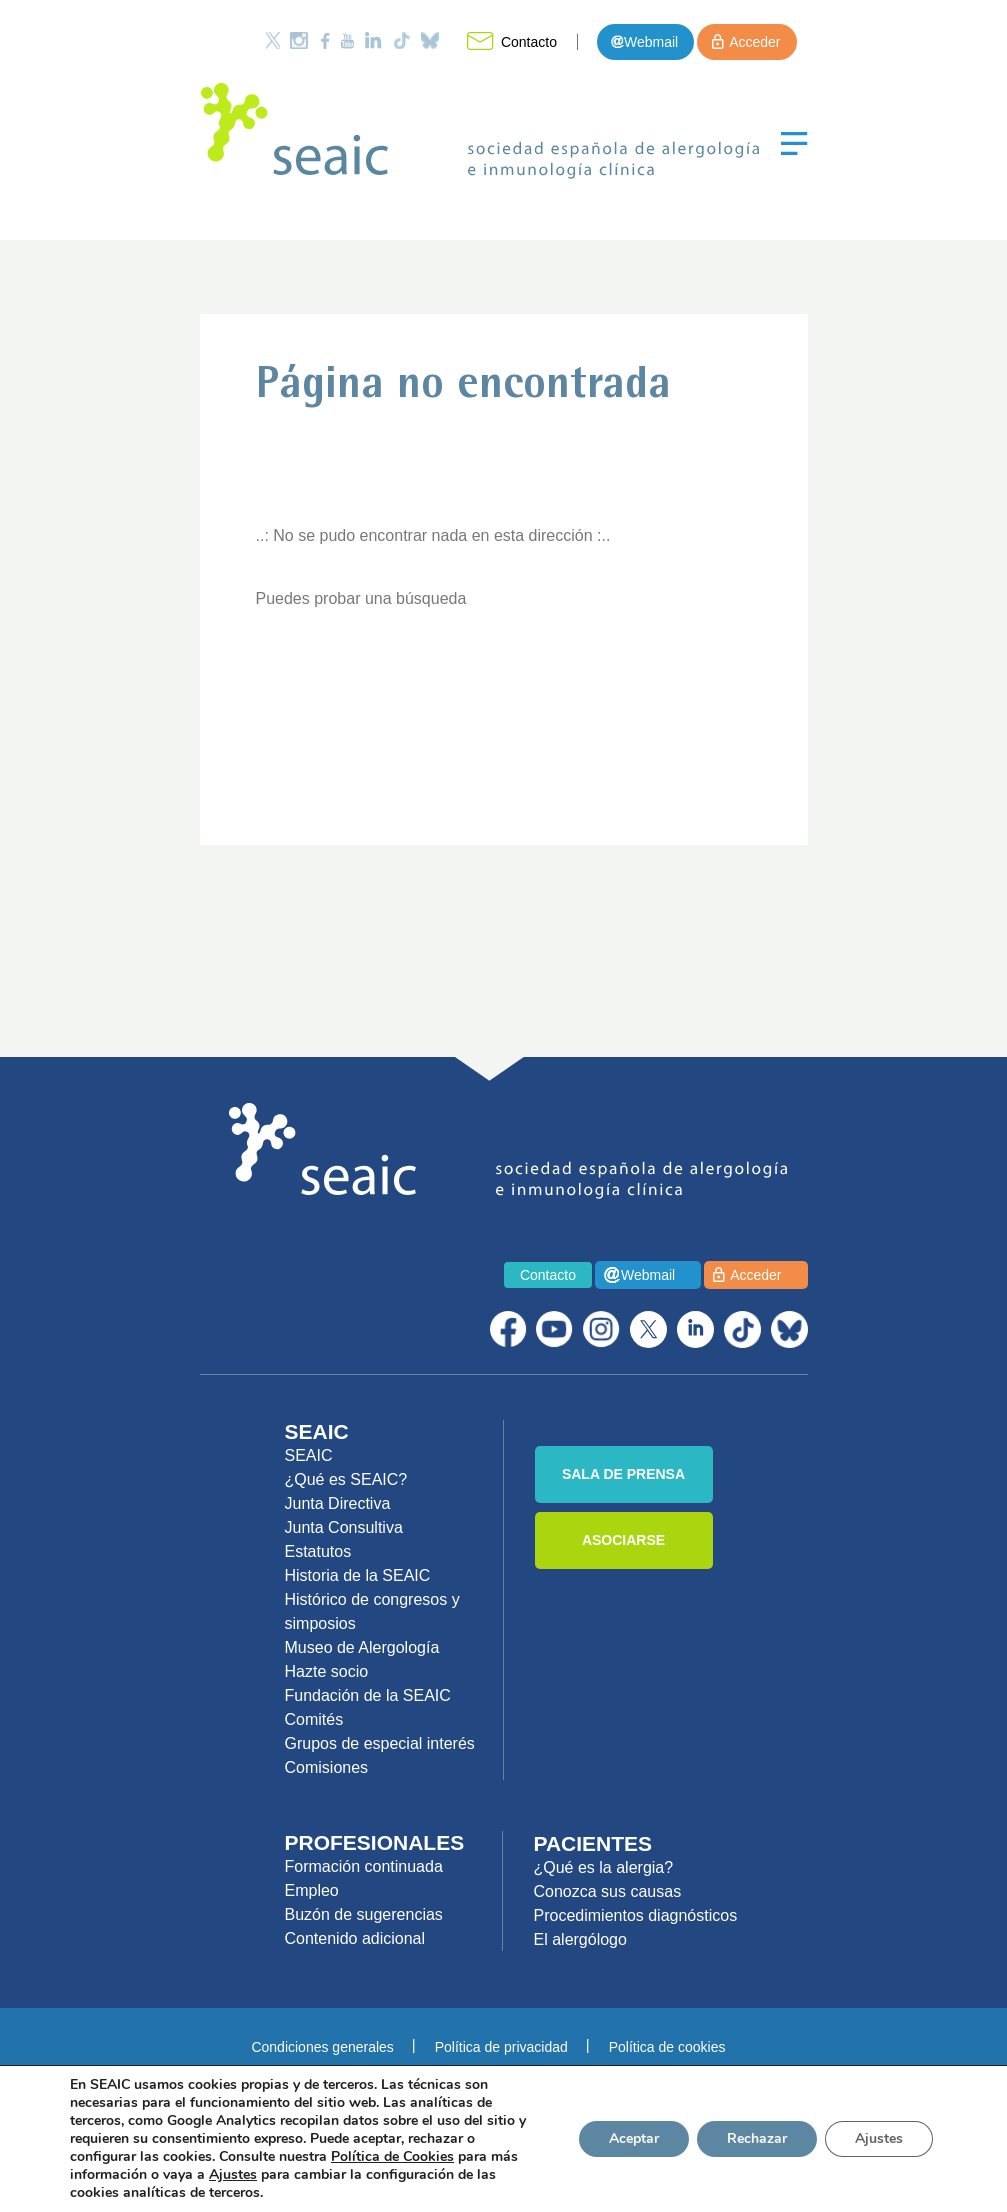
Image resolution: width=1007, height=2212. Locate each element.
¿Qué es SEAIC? (346, 1479)
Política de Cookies (392, 2156)
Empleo (312, 1890)
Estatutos (318, 1551)
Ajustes (879, 2138)
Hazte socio (327, 1671)
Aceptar (634, 2138)
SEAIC (309, 1455)
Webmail (651, 42)
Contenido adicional (355, 1938)
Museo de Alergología (362, 1647)
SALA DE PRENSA (623, 1474)
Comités (314, 1719)
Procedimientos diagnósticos (636, 1915)
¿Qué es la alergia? (604, 1867)
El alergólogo (580, 1939)
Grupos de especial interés (380, 1743)
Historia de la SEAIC (358, 1575)
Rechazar (757, 2138)
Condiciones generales (322, 2047)
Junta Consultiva (344, 1527)
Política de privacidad (501, 2047)
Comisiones (327, 1767)
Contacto (529, 42)
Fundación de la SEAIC (368, 1695)
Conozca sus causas (608, 1891)
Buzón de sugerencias (364, 1914)
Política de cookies (667, 2047)
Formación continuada (364, 1866)
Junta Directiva (338, 1503)
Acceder (754, 42)
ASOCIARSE (623, 1540)
